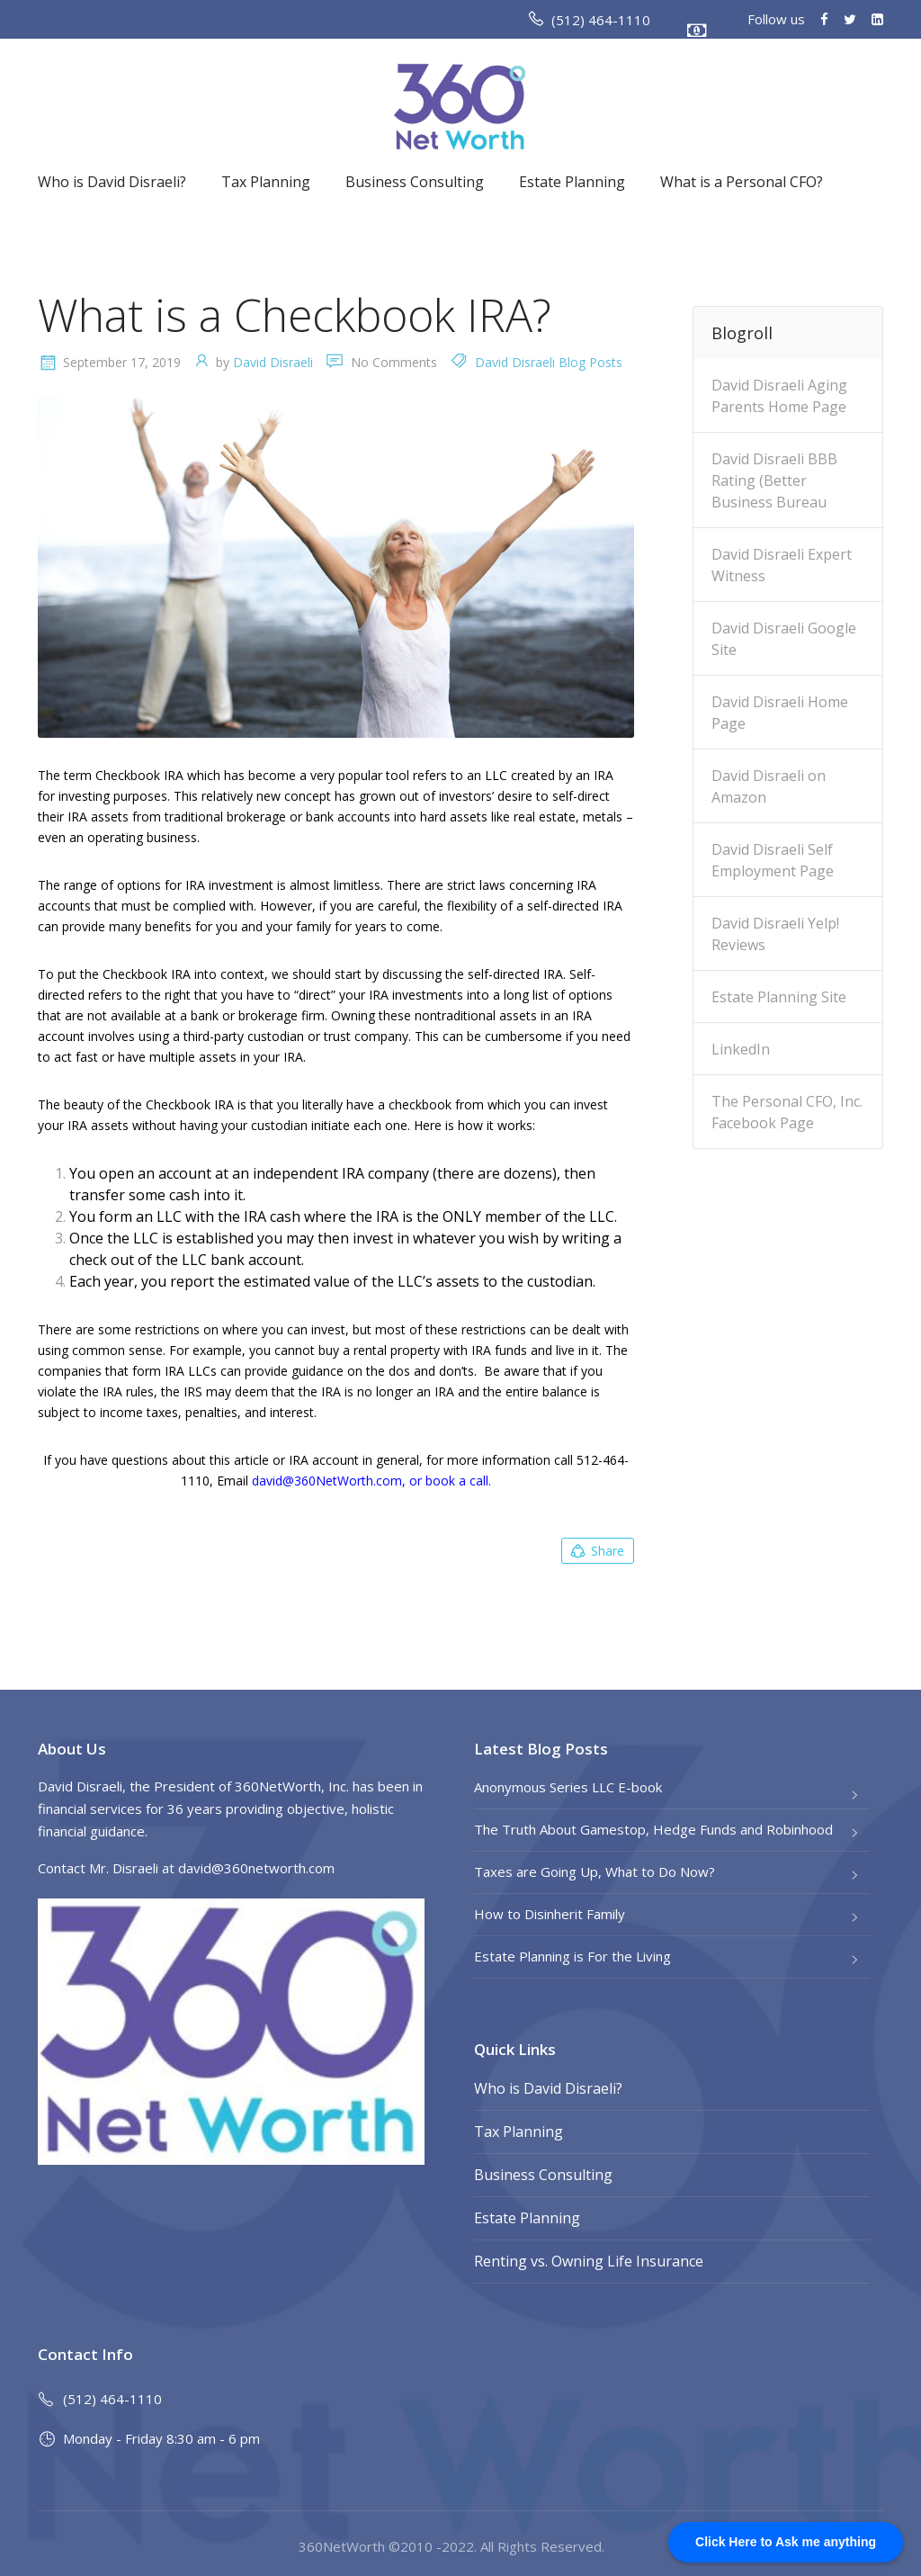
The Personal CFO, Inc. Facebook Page (787, 1112)
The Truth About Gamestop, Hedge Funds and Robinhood (653, 1829)
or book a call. (450, 1480)
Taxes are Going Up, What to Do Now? (594, 1871)
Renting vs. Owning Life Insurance (588, 2261)
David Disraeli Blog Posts (548, 362)
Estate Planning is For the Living (572, 1956)
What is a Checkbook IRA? (294, 315)
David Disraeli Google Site (783, 639)
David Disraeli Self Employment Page (772, 860)
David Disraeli (273, 362)
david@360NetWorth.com (327, 1480)
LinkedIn (740, 1049)
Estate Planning (572, 182)
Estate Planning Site (778, 997)
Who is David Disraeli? (112, 182)
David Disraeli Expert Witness (781, 565)
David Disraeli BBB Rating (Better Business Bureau (774, 480)
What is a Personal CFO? (741, 182)
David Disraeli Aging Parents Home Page (779, 396)
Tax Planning (265, 182)
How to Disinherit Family (549, 1914)
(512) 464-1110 (600, 20)
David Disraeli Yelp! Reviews (775, 934)
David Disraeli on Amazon (768, 786)
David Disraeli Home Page (779, 712)
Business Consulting (414, 182)
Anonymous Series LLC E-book (568, 1787)
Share (596, 1551)
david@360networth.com (256, 1868)
